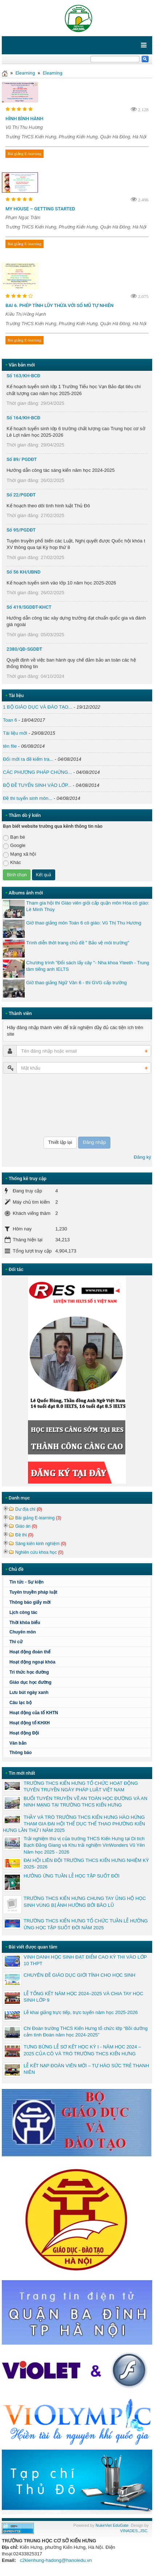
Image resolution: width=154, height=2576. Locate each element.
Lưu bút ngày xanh (28, 1692)
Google (14, 846)
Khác (12, 863)
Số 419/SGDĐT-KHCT (29, 607)
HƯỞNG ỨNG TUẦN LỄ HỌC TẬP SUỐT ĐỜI (71, 1876)
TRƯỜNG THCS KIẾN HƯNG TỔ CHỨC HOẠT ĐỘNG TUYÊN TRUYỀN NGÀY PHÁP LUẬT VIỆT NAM (81, 1786)
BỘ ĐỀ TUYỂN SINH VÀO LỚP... (37, 785)
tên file (10, 746)
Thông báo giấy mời (29, 1602)
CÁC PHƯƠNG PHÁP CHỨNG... (37, 772)
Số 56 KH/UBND (23, 572)
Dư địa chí (28, 1509)
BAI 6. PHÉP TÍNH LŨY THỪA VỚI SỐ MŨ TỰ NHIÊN (59, 305)
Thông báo (20, 1752)
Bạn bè (14, 837)
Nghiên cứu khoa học (39, 1552)
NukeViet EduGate (112, 2525)
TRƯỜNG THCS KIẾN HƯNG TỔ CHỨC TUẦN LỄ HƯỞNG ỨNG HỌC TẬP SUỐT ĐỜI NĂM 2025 (86, 1924)
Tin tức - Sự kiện (26, 1582)
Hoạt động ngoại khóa (32, 1662)
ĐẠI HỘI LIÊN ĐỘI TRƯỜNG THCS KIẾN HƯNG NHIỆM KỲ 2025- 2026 (86, 1864)
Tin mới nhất (22, 1773)
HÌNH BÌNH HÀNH (24, 118)
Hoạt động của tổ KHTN (33, 1712)
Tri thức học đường (79, 1672)
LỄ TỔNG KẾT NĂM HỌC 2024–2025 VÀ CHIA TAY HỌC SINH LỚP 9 (83, 1997)
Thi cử (16, 1641)
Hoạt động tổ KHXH (29, 1722)
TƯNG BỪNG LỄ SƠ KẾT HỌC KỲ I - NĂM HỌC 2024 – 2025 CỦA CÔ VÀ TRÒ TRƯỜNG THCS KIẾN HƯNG (82, 2050)
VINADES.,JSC (133, 2531)
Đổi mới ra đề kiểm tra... (28, 759)
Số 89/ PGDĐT (22, 459)
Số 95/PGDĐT (21, 530)
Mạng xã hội (19, 854)
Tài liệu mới (15, 733)
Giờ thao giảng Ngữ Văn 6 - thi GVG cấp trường (76, 982)
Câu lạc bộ (79, 1702)
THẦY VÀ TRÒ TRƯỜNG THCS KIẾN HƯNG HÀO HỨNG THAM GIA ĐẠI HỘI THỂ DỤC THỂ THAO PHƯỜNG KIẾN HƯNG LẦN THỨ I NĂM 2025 (74, 1823)
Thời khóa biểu (24, 1622)
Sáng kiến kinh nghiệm (40, 1543)
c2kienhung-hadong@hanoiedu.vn (56, 2560)
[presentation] (32, 1105)
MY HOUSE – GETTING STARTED (40, 208)
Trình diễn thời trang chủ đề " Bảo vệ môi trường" (77, 942)
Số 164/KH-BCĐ (23, 417)
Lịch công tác (23, 1612)
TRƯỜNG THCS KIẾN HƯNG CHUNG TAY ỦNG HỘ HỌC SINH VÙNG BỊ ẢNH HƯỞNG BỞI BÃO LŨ (85, 1902)
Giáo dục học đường (30, 1682)
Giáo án (26, 1526)
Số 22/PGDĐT (21, 495)
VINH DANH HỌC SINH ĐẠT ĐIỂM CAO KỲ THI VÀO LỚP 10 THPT (85, 1960)
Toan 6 (10, 720)
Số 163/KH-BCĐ (23, 375)
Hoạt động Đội (24, 1733)
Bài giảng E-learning (24, 153)
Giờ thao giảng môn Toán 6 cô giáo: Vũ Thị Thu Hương (83, 923)
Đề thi (24, 1534)
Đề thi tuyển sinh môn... (27, 798)
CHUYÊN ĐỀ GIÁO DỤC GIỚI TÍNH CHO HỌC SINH (79, 1975)
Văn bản (18, 1743)
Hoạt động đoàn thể (29, 1651)
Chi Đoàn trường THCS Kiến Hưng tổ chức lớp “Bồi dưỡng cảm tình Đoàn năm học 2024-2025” (85, 2032)
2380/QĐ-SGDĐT (24, 649)
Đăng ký (142, 1157)
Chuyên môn (22, 1632)
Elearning (25, 73)
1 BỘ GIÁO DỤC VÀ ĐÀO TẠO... (37, 707)
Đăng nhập (94, 1142)
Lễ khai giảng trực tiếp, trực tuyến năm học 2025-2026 (81, 2012)
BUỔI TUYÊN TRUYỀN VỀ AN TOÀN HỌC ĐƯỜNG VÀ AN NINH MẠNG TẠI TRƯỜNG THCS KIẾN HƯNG (85, 1802)
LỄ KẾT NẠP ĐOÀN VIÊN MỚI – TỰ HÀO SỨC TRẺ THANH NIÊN (86, 2069)
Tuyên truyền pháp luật (33, 1592)
